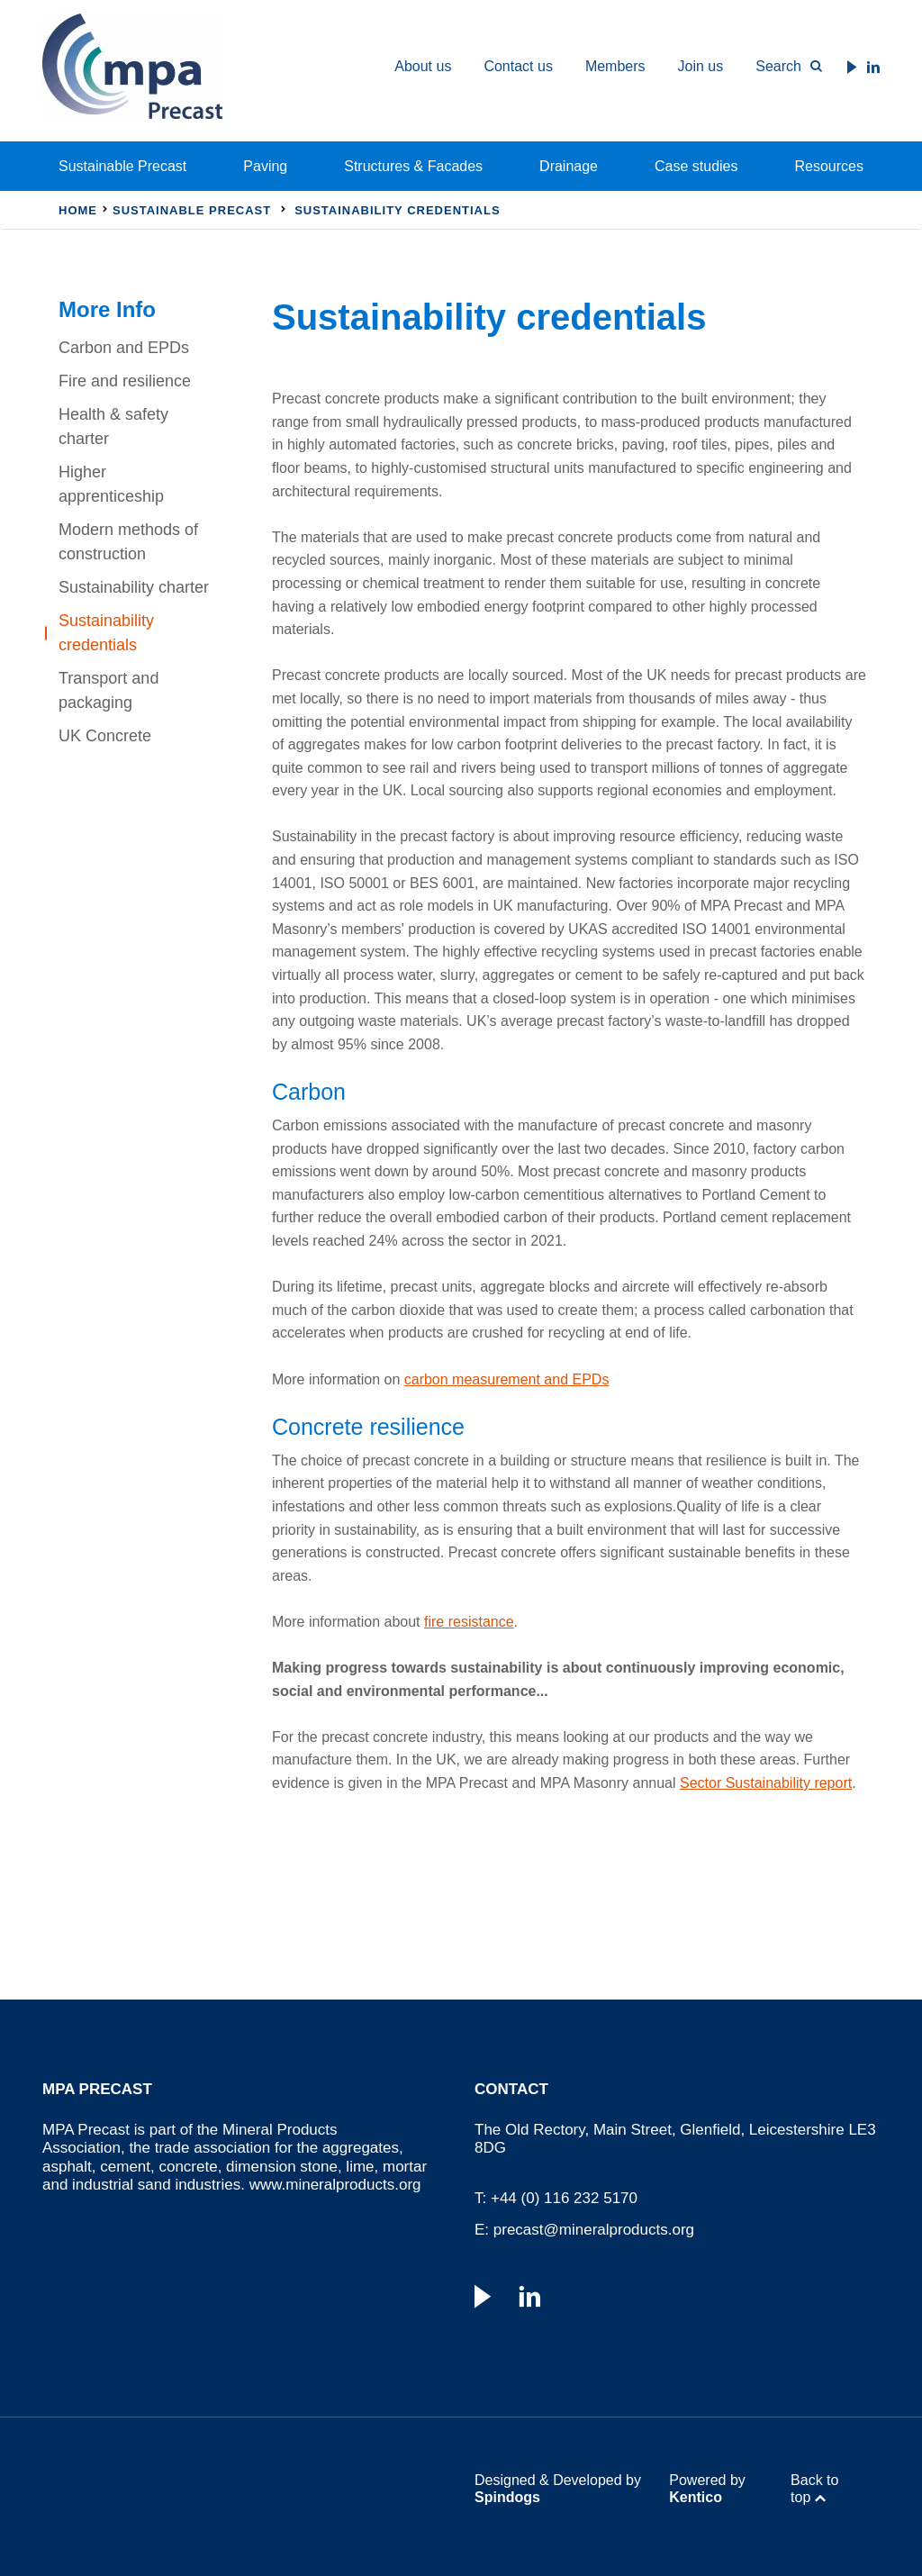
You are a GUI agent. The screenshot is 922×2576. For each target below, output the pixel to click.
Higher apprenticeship (111, 484)
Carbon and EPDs (124, 348)
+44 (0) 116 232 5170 (564, 2198)
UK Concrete (105, 736)
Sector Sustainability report (766, 1783)
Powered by (707, 2488)
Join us (701, 66)
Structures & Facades (413, 166)
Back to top (814, 2488)
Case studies (696, 166)
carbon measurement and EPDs (507, 1379)
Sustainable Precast (122, 166)
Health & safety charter (113, 426)
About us (422, 66)
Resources (829, 166)
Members (615, 66)
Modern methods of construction (128, 542)
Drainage (568, 166)
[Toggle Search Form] (780, 67)
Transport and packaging (108, 690)
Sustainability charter (134, 587)
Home (78, 210)
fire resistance (469, 1621)
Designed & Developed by (558, 2488)
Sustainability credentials (106, 633)
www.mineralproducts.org (335, 2184)
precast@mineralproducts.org (593, 2229)
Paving (265, 166)
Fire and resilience (125, 381)
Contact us (518, 66)
